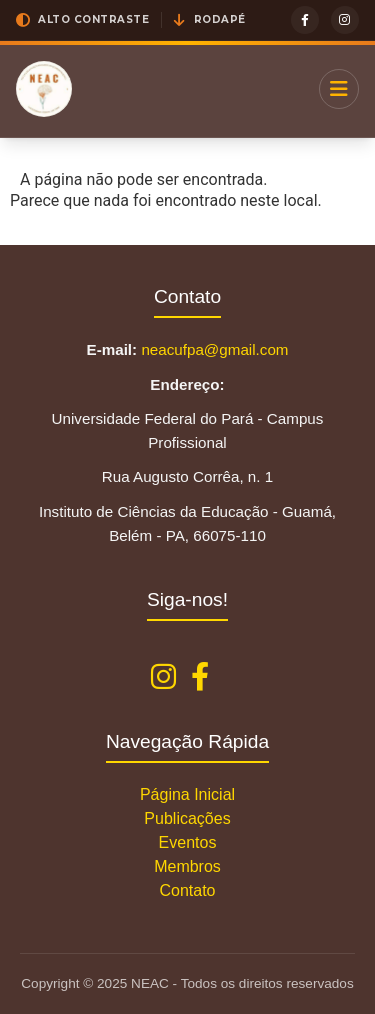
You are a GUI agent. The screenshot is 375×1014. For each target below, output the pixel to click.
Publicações (187, 818)
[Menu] (339, 89)
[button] (82, 20)
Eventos (188, 842)
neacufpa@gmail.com (214, 349)
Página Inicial (187, 794)
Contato (187, 890)
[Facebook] (305, 20)
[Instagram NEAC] (163, 677)
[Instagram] (345, 20)
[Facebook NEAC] (200, 677)
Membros (187, 866)
